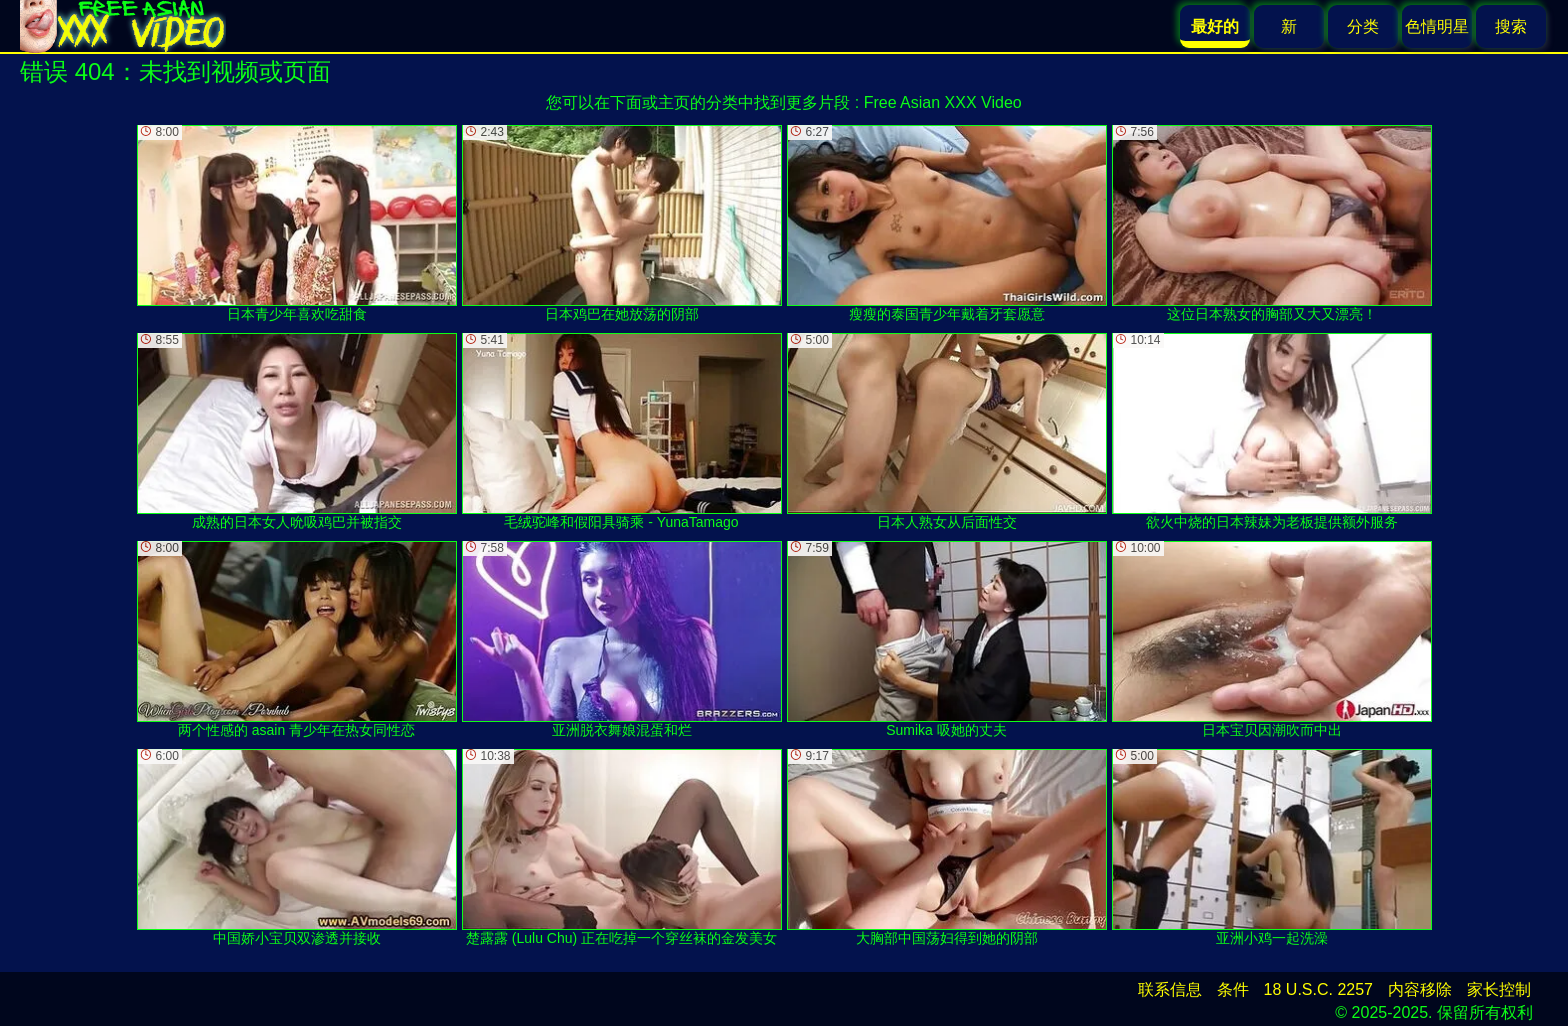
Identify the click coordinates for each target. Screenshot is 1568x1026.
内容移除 (1420, 989)
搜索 (1511, 26)
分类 (1363, 26)
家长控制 (1499, 989)
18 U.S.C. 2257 (1318, 989)
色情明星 (1437, 26)
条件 (1233, 989)
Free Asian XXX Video (943, 102)
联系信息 (1170, 989)
